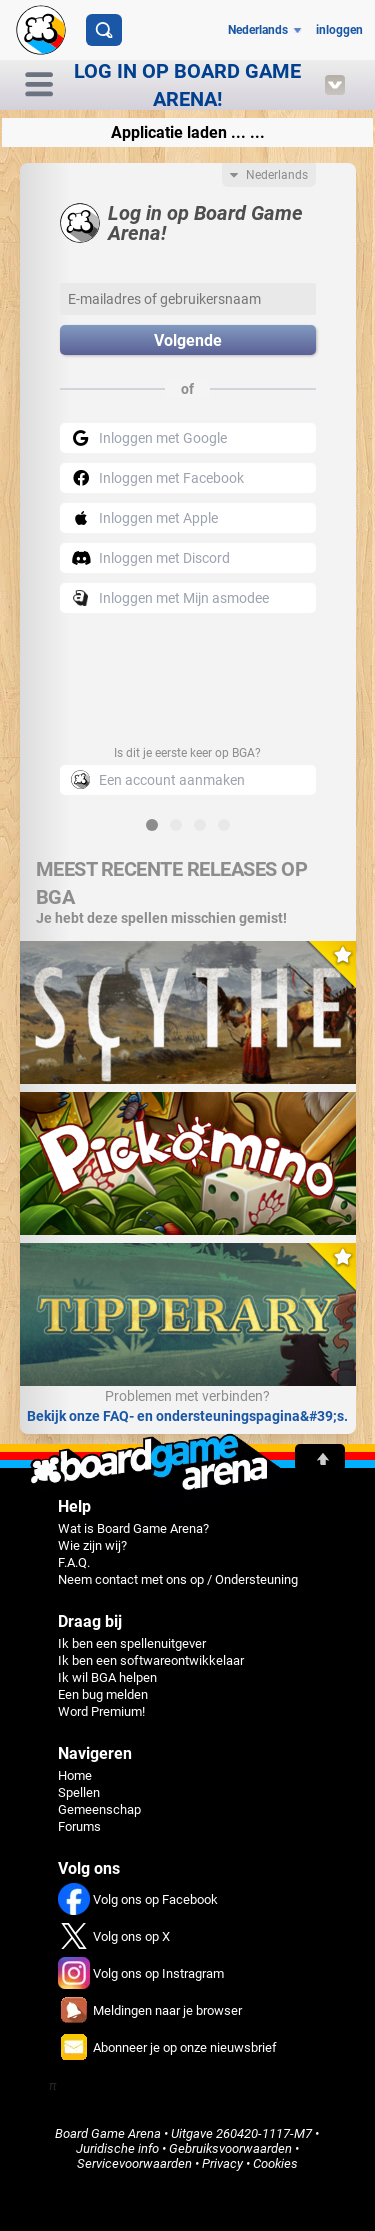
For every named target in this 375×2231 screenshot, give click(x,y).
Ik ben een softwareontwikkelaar (151, 1660)
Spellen (79, 1792)
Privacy (222, 2163)
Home (75, 1775)
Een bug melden (103, 1694)
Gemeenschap (99, 1809)
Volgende (188, 340)
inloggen (339, 30)
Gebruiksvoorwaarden (230, 2148)
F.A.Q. (74, 1562)
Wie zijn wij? (92, 1545)
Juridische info (117, 2148)
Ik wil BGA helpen (107, 1677)
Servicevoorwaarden (134, 2163)
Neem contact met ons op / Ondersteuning (178, 1579)
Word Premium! (101, 1711)
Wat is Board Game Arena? (133, 1528)
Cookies (275, 2163)
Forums (79, 1826)
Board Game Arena (108, 2133)
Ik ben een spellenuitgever (132, 1643)
